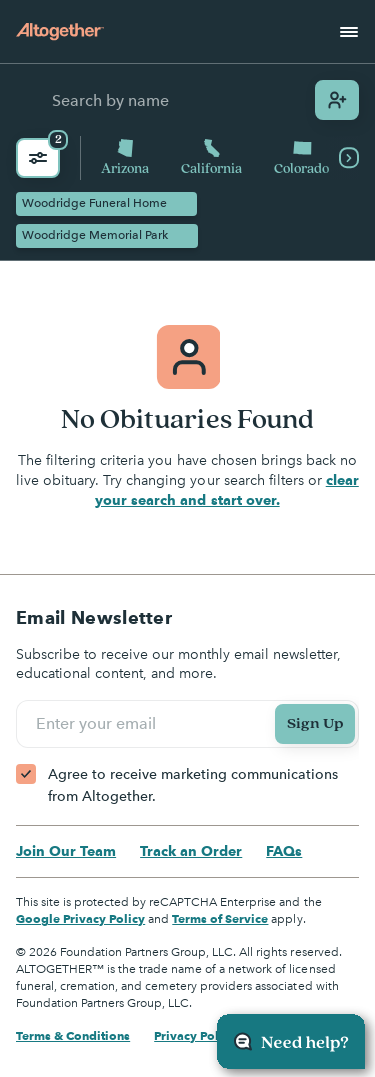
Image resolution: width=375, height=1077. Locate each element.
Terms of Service (220, 918)
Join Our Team (66, 851)
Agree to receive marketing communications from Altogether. (193, 785)
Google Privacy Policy (80, 918)
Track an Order (191, 851)
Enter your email (99, 724)
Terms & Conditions (73, 1035)
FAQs (284, 851)
